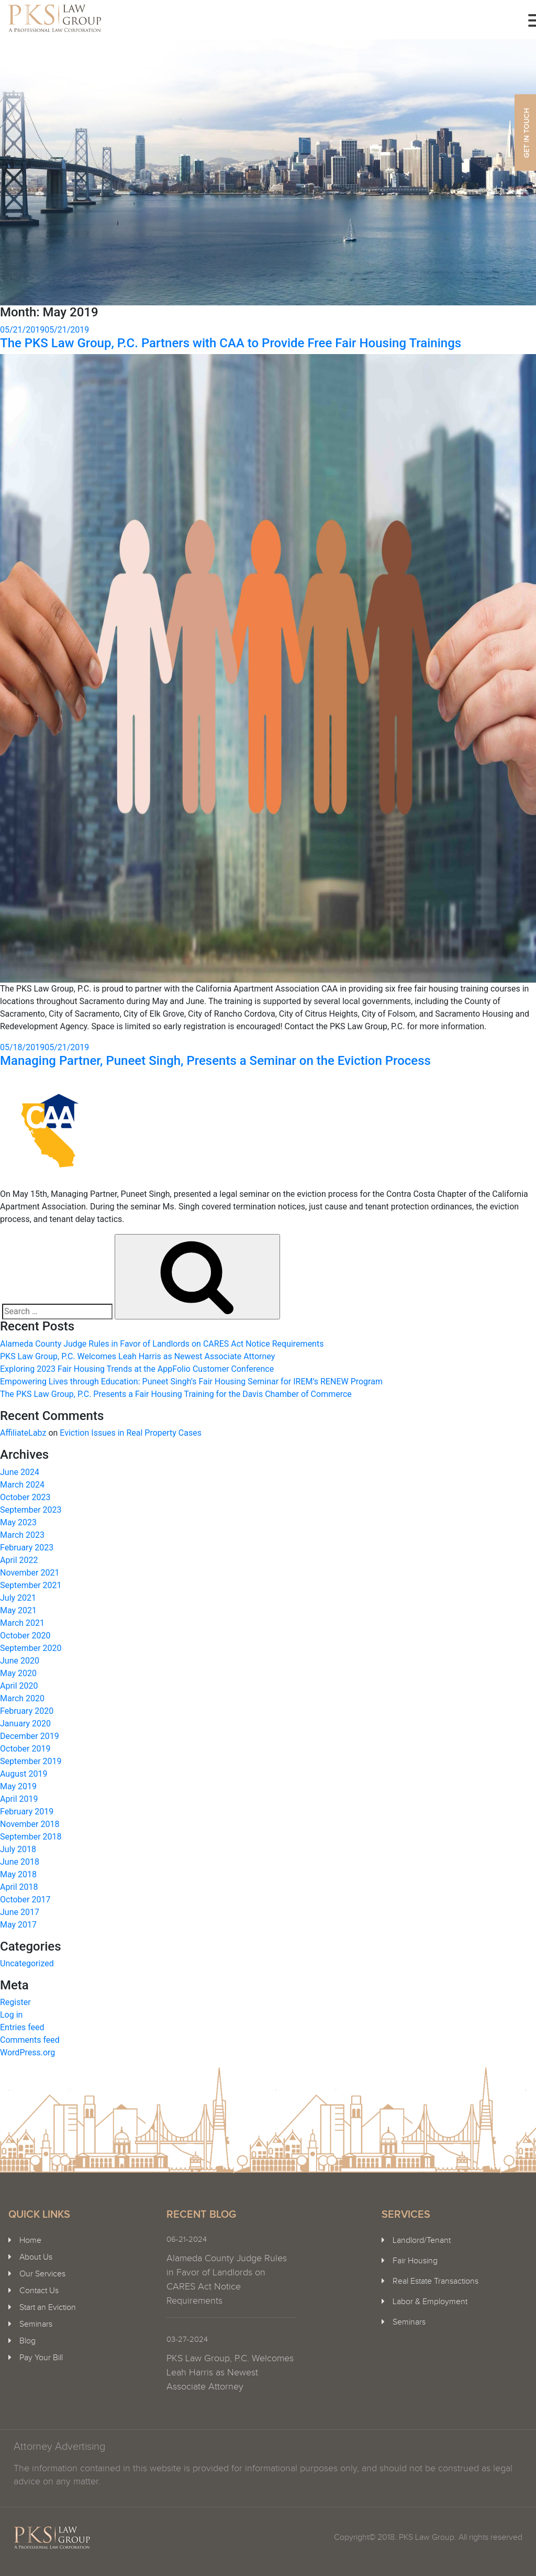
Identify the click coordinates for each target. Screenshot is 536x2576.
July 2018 (18, 1849)
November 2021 (29, 1573)
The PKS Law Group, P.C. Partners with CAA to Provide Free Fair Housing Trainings (230, 343)
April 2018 (19, 1887)
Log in (11, 2015)
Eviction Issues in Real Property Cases (131, 1433)
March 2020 (22, 1698)
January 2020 (25, 1724)
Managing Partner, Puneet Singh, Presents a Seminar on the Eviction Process (215, 1060)
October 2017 (25, 1900)
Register (15, 2002)
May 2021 (18, 1610)
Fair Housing (415, 2261)
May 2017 (18, 1925)
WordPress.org (27, 2052)
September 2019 (31, 1761)
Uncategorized (27, 1963)
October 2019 (25, 1749)
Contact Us (39, 2291)
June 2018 (19, 1862)
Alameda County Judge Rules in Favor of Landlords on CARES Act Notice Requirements (161, 1344)
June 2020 (19, 1661)
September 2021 (31, 1585)
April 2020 (19, 1686)
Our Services (42, 2274)
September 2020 (31, 1648)
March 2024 (22, 1485)
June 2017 (19, 1912)
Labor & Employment (430, 2302)
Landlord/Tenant (422, 2240)
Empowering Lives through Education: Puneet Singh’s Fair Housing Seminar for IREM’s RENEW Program (191, 1381)
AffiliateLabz (23, 1433)
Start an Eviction (47, 2308)
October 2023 (25, 1497)
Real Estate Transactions (435, 2281)
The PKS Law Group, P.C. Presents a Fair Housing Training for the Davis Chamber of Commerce (176, 1394)
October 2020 (25, 1636)
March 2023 (22, 1535)
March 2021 (22, 1623)
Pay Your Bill (41, 2358)
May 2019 (18, 1786)
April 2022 (19, 1560)
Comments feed (30, 2040)
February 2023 (26, 1548)
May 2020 (18, 1673)
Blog (27, 2341)
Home (30, 2240)
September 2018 (31, 1837)
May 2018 (18, 1874)
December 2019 (29, 1736)
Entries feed (22, 2027)
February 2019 (26, 1812)
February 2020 (26, 1711)
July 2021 (18, 1598)
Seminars (35, 2324)
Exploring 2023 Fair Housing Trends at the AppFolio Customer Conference (137, 1369)
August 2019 (23, 1774)
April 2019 (19, 1799)
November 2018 (29, 1824)
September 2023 (31, 1510)
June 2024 (19, 1472)
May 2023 (18, 1522)
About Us (35, 2257)
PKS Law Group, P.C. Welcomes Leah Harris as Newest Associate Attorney (137, 1356)
